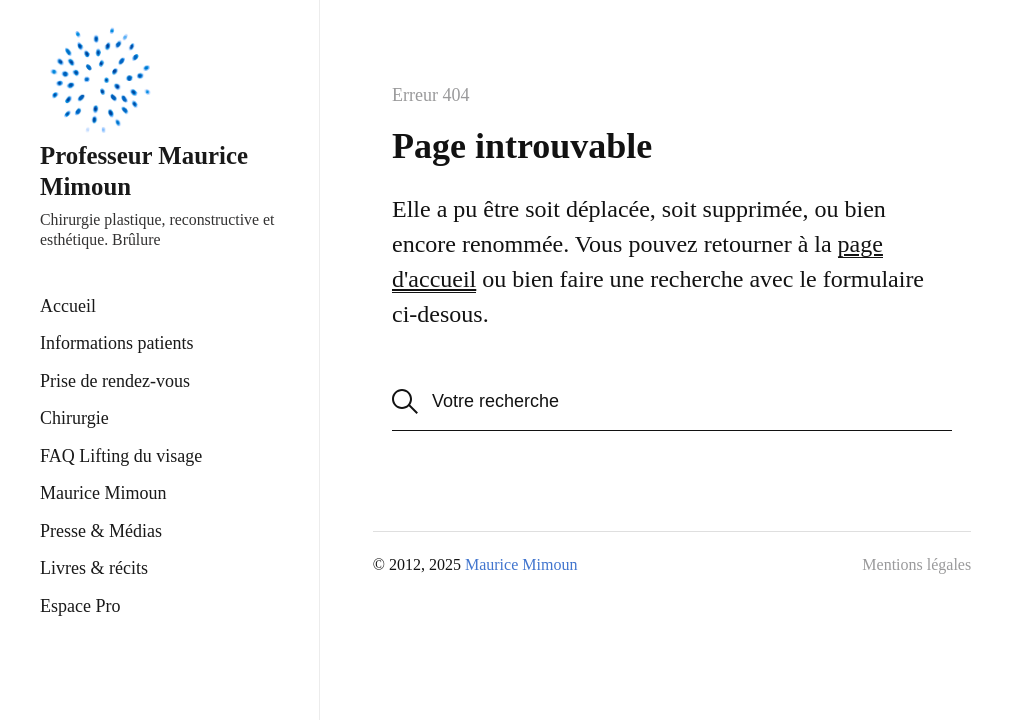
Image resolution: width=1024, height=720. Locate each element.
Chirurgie (74, 418)
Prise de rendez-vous (115, 381)
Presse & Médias (101, 531)
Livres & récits (94, 568)
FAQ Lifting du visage (121, 456)
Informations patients (116, 343)
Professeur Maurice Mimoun (144, 110)
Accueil (68, 306)
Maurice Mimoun (103, 493)
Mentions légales (916, 564)
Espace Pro (80, 606)
